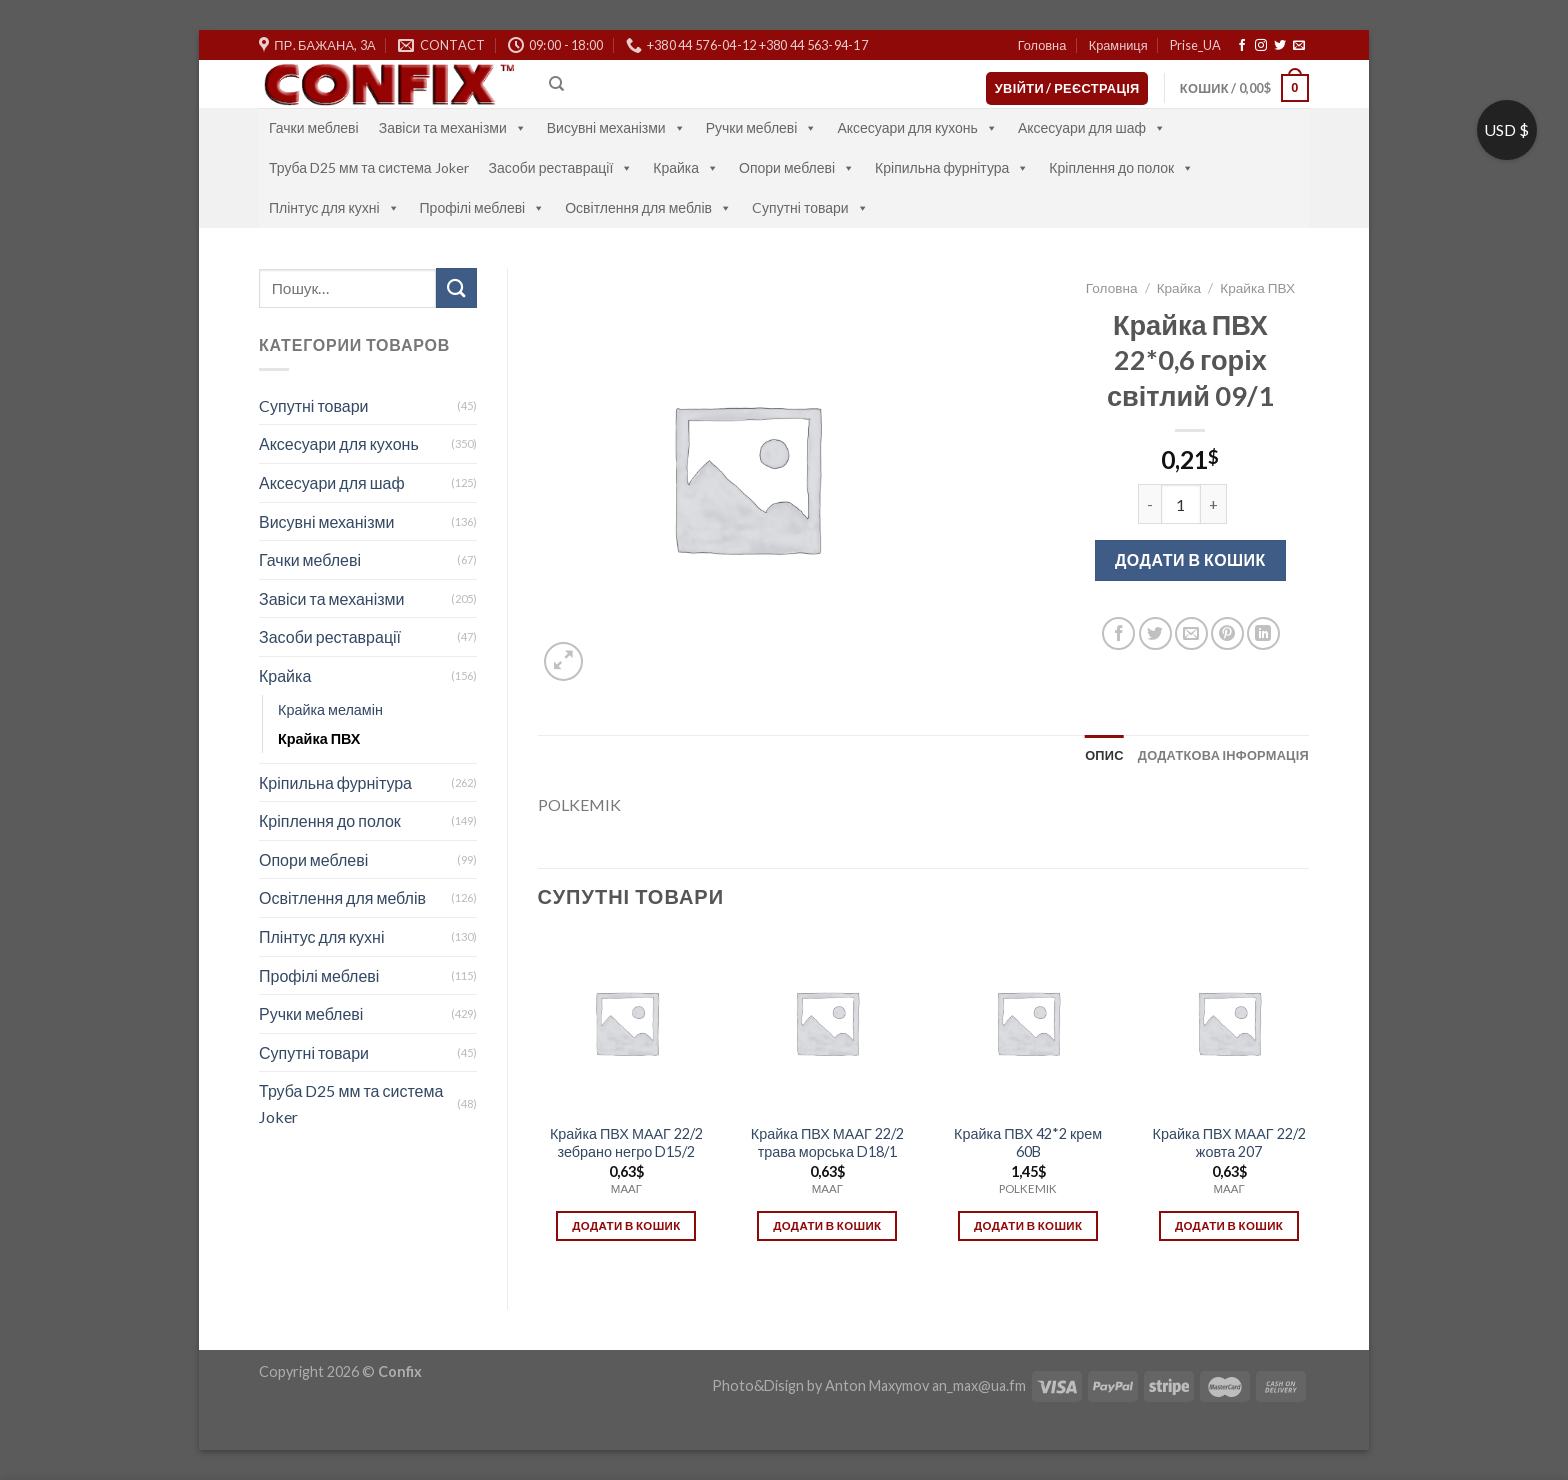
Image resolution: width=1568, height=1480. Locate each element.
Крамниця (1118, 45)
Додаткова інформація (1223, 755)
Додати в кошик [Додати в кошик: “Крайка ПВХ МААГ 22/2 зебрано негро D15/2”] (626, 1225)
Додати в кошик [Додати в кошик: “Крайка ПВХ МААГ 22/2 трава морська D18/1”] (827, 1225)
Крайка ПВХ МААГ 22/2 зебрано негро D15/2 (626, 1143)
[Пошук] (556, 84)
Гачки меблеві (314, 127)
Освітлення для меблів (648, 207)
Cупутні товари (810, 207)
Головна (1042, 45)
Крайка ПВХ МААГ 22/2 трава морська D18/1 (827, 1143)
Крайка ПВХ (319, 738)
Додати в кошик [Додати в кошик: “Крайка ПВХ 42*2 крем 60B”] (1028, 1225)
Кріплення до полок (1121, 167)
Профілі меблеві (483, 207)
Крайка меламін (330, 709)
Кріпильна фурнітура (952, 167)
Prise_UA (1195, 45)
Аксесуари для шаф (1092, 127)
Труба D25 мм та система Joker (369, 167)
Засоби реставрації (561, 167)
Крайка (686, 167)
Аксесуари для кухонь (917, 127)
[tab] (1104, 755)
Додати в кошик (1190, 559)
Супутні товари (314, 1052)
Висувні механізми (616, 127)
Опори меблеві (797, 167)
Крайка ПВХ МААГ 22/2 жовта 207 (1229, 1143)
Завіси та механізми (453, 127)
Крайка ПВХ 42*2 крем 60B (1028, 1143)
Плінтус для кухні (334, 207)
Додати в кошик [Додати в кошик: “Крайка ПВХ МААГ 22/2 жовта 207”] (1229, 1225)
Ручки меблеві (762, 127)
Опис (1104, 755)
